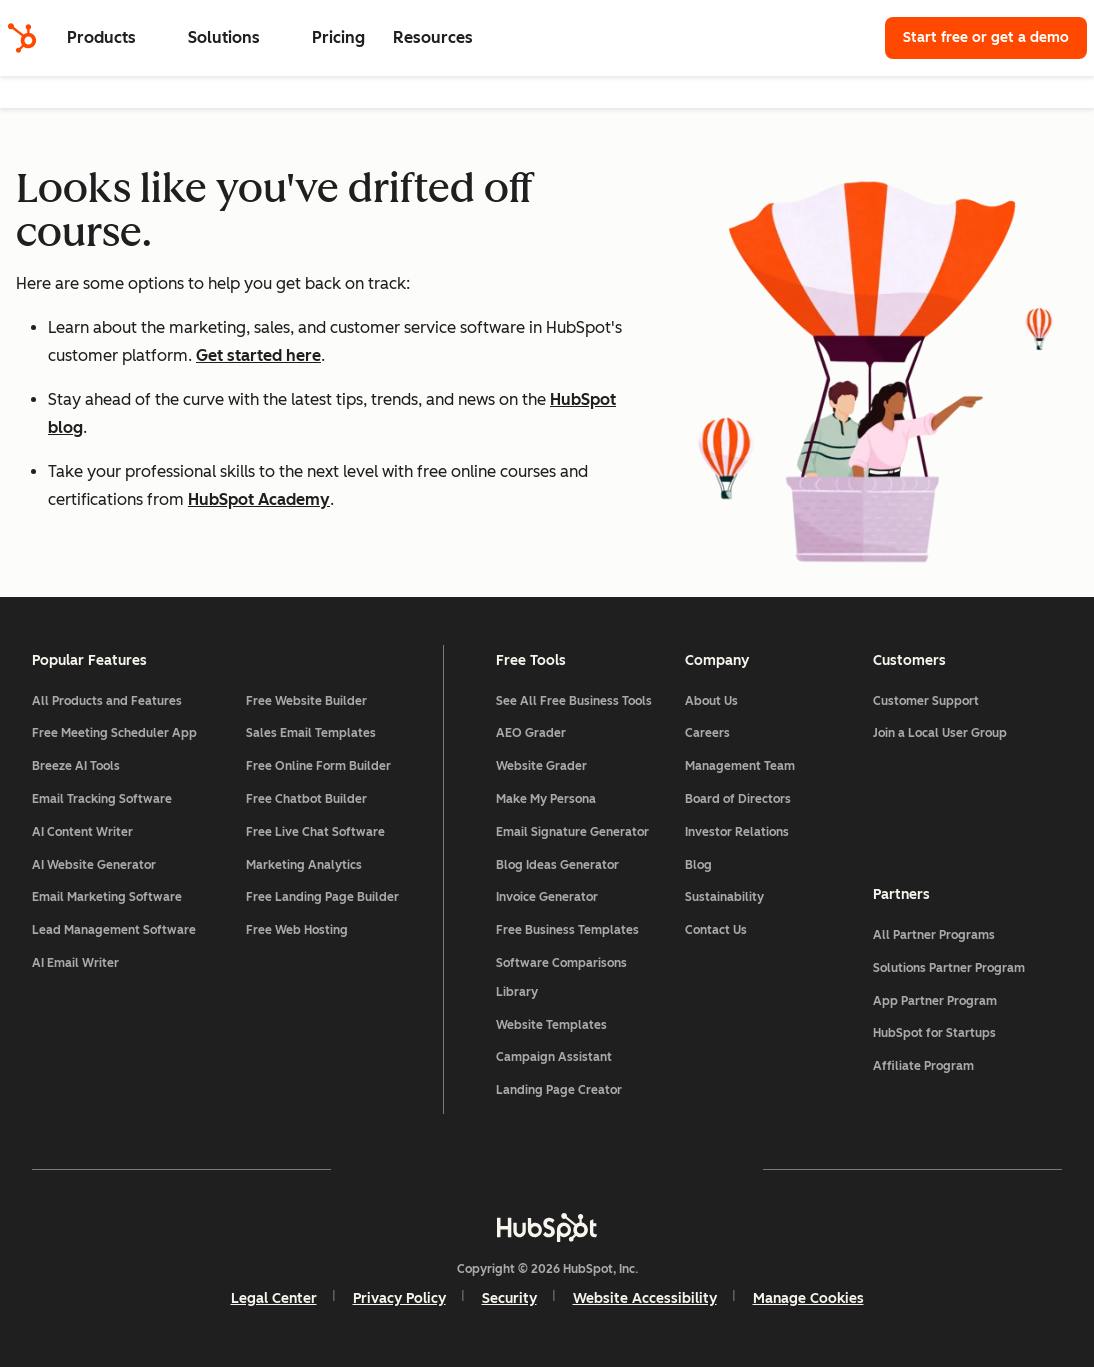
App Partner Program (935, 1001)
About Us (711, 701)
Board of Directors (738, 799)
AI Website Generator (94, 865)
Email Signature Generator (572, 832)
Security (509, 1298)
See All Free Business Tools (574, 701)
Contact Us (716, 930)
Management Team (740, 766)
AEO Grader (531, 733)
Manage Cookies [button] (808, 1298)
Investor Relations (737, 832)
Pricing (338, 37)
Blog (698, 865)
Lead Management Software (114, 930)
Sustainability (724, 897)
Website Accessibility (645, 1298)
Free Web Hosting (297, 930)
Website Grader (541, 766)
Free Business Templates (567, 930)
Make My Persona (546, 799)
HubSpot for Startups (934, 1033)
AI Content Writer (82, 832)
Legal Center (274, 1298)
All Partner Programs (934, 935)
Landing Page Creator (559, 1090)
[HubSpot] (22, 38)
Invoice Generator (547, 897)
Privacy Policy (399, 1298)
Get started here (258, 355)
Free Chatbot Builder (306, 799)
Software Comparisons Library (561, 977)
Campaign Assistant (554, 1057)
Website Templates (551, 1025)
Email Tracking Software (102, 799)
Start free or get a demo (986, 37)
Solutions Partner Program (949, 968)
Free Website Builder (306, 701)
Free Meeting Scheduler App (114, 733)
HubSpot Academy (259, 499)
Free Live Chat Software (315, 832)
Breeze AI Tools (76, 766)
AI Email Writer (75, 963)
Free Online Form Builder (318, 766)
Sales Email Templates (311, 733)
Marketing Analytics (304, 865)
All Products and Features (107, 701)
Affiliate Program (923, 1066)
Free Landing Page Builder (322, 897)
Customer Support (926, 701)
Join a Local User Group (940, 733)
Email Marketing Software (107, 897)
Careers (707, 733)
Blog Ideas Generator (557, 865)
